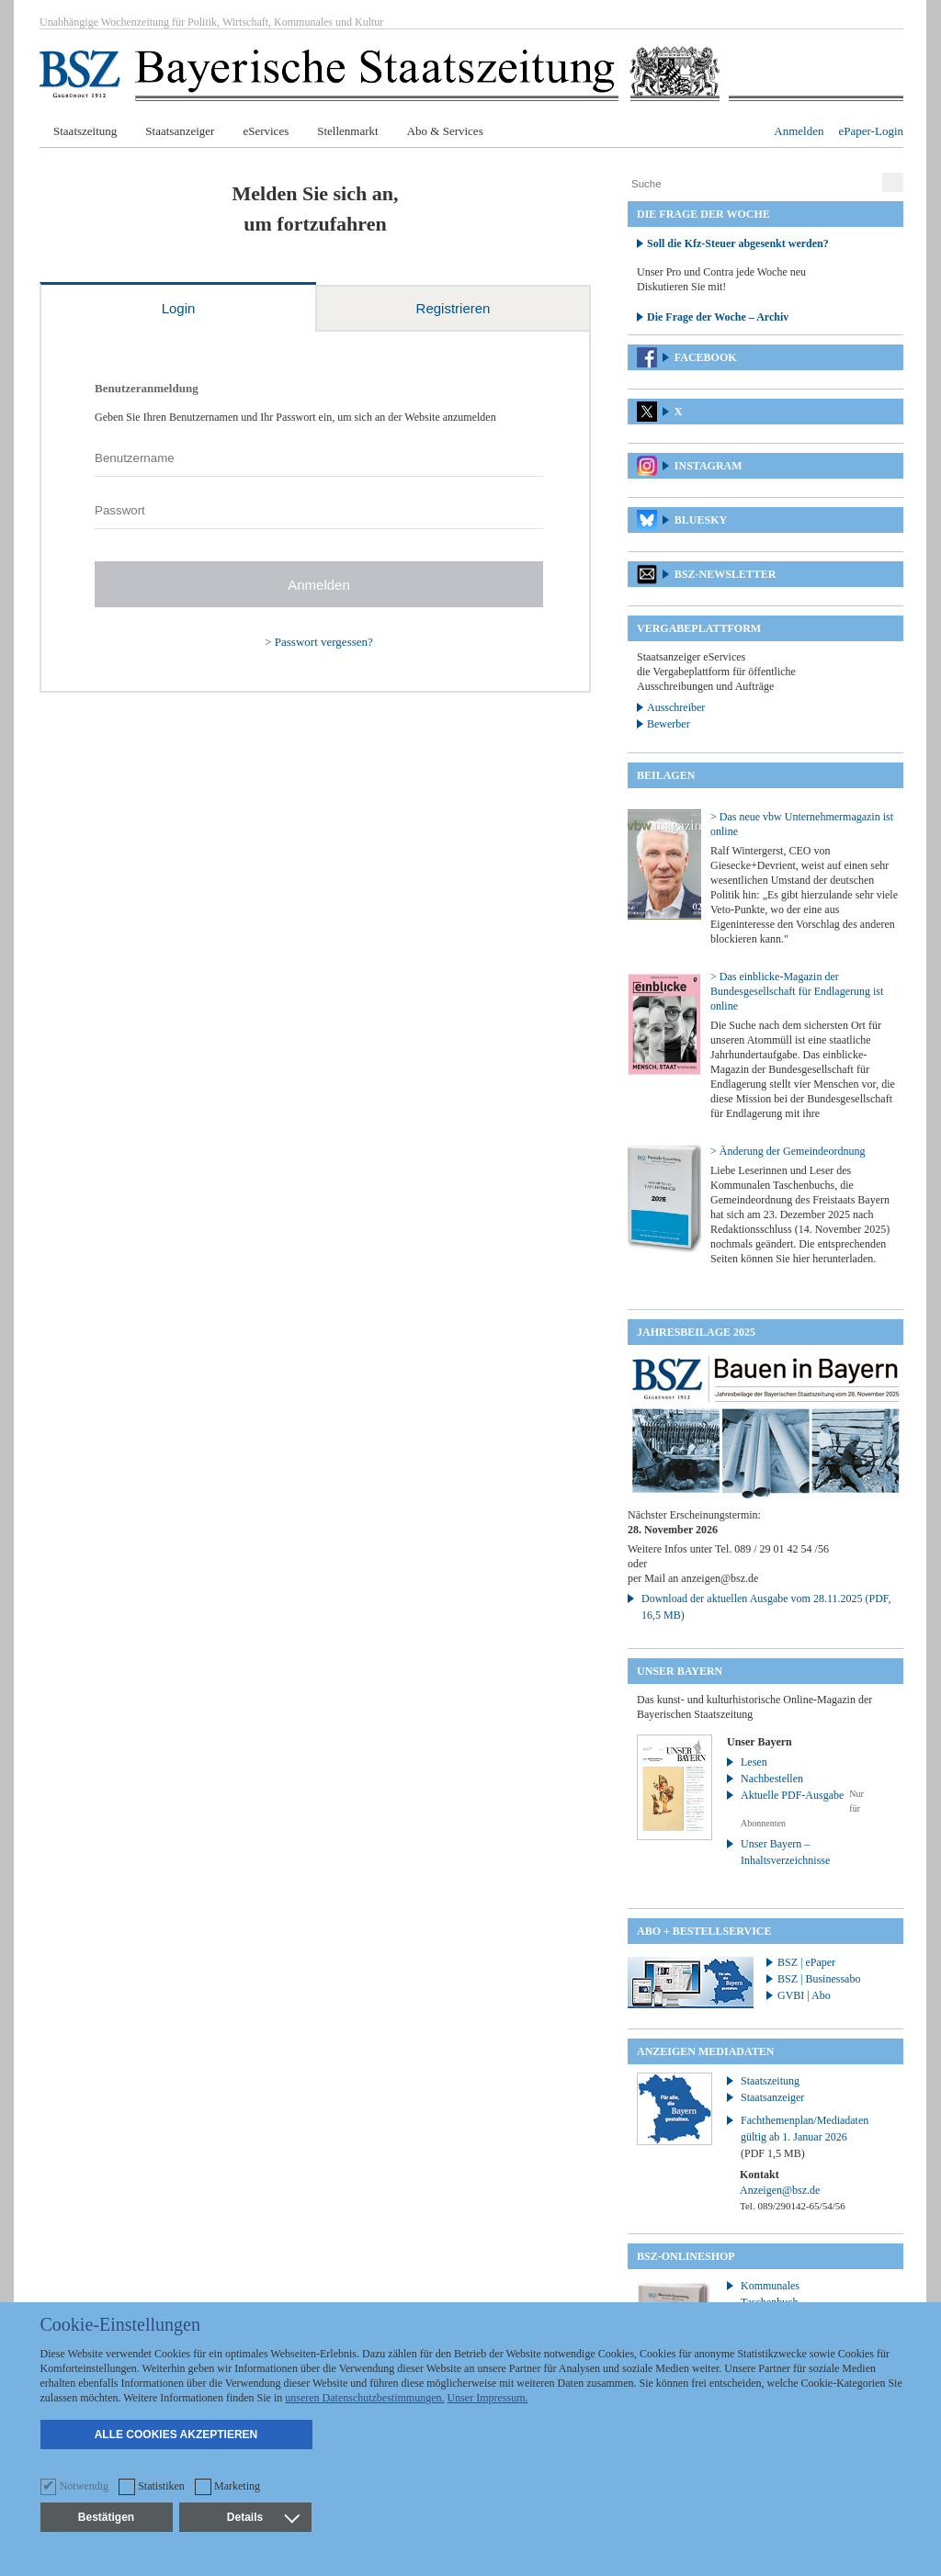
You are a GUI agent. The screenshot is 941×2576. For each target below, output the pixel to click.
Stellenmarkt (347, 131)
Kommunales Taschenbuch (770, 2294)
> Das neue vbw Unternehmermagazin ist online (801, 824)
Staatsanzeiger (179, 131)
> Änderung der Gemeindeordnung (787, 1151)
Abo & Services (445, 131)
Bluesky (701, 520)
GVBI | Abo (804, 1995)
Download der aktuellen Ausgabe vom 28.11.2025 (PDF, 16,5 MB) (766, 1606)
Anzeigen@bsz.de (780, 2190)
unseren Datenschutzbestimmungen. (364, 2397)
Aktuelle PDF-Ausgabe (792, 1795)
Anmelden (798, 131)
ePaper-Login (871, 131)
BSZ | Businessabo (818, 1978)
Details (263, 2517)
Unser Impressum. (488, 2397)
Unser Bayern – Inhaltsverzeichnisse (785, 1852)
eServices (266, 131)
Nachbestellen (772, 1778)
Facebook (706, 357)
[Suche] (753, 184)
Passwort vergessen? (324, 642)
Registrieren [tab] (453, 308)
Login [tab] (179, 308)
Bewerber (668, 723)
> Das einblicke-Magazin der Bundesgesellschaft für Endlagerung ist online (796, 991)
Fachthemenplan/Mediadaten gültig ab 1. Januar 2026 (804, 2137)
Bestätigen (106, 2517)
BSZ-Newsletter (726, 574)
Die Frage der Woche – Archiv (717, 317)
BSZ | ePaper (806, 1962)
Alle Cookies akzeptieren (176, 2434)
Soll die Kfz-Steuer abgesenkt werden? (738, 243)
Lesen (754, 1762)
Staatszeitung (85, 131)
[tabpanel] (315, 512)
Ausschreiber (676, 707)
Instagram (709, 465)
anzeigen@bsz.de (719, 1578)
